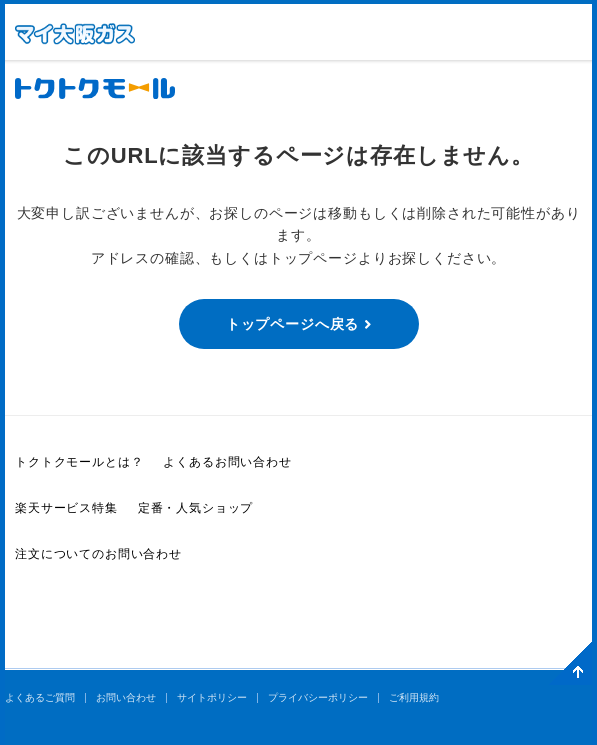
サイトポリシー (212, 697)
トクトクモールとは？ (79, 462)
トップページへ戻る (293, 324)
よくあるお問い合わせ (227, 462)
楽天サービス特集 (66, 508)
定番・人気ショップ (196, 508)
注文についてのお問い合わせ (98, 554)
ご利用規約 (414, 697)
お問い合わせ (126, 697)
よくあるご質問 (40, 697)
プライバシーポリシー (318, 697)
